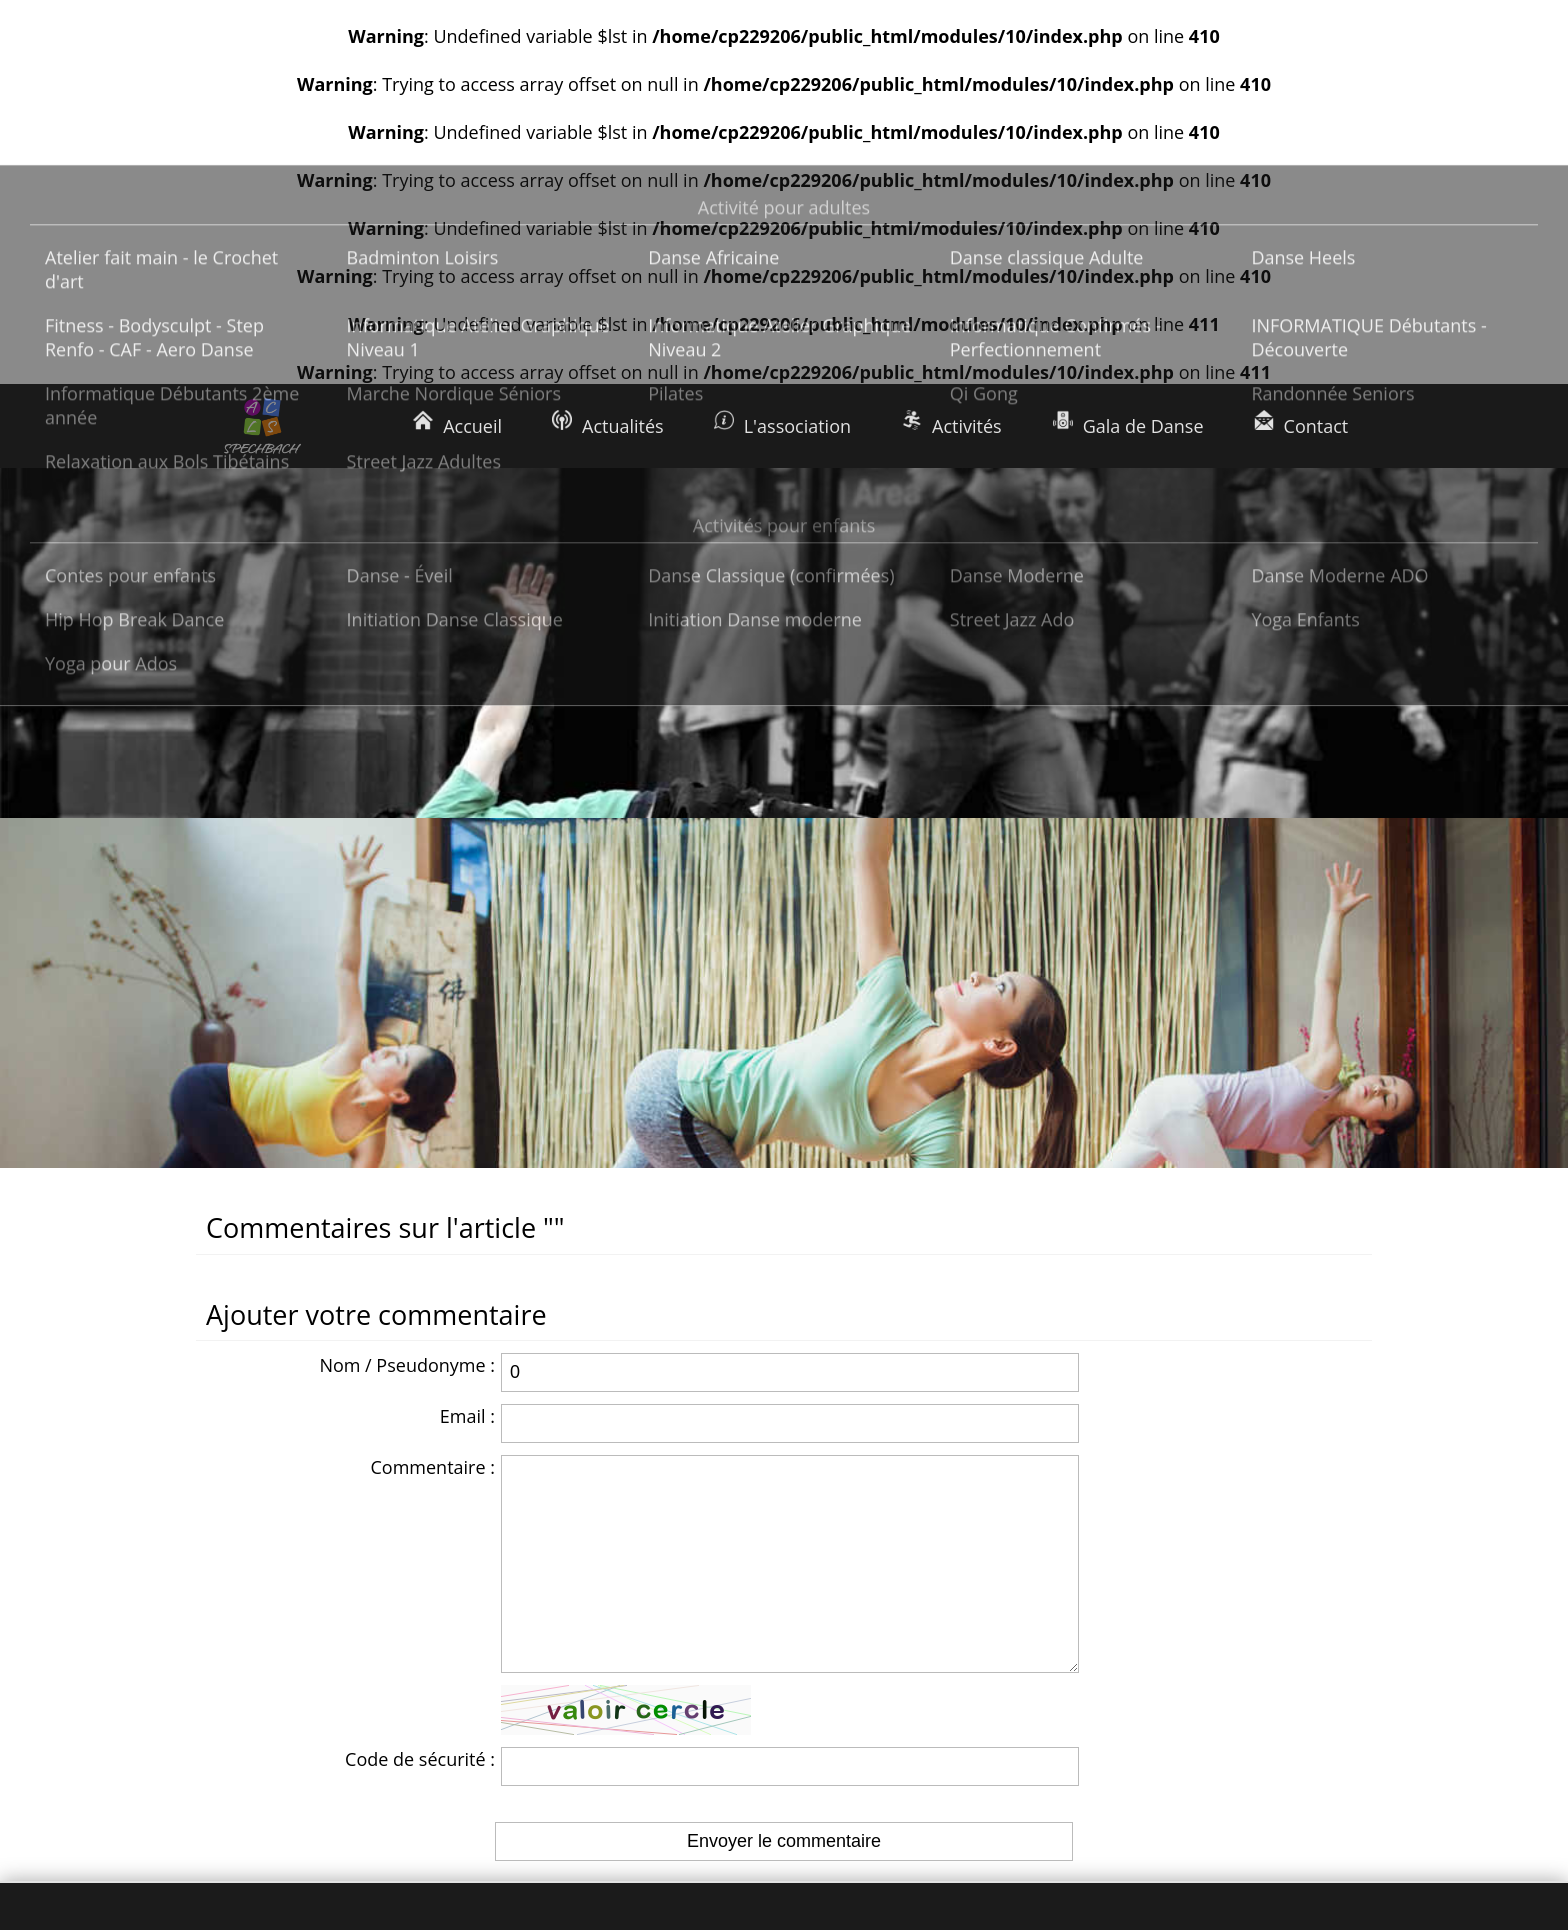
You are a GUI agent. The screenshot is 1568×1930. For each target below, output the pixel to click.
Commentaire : (433, 1117)
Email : (467, 1066)
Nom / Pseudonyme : (407, 1015)
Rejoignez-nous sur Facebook (1191, 1741)
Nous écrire (1117, 1697)
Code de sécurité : (420, 1449)
